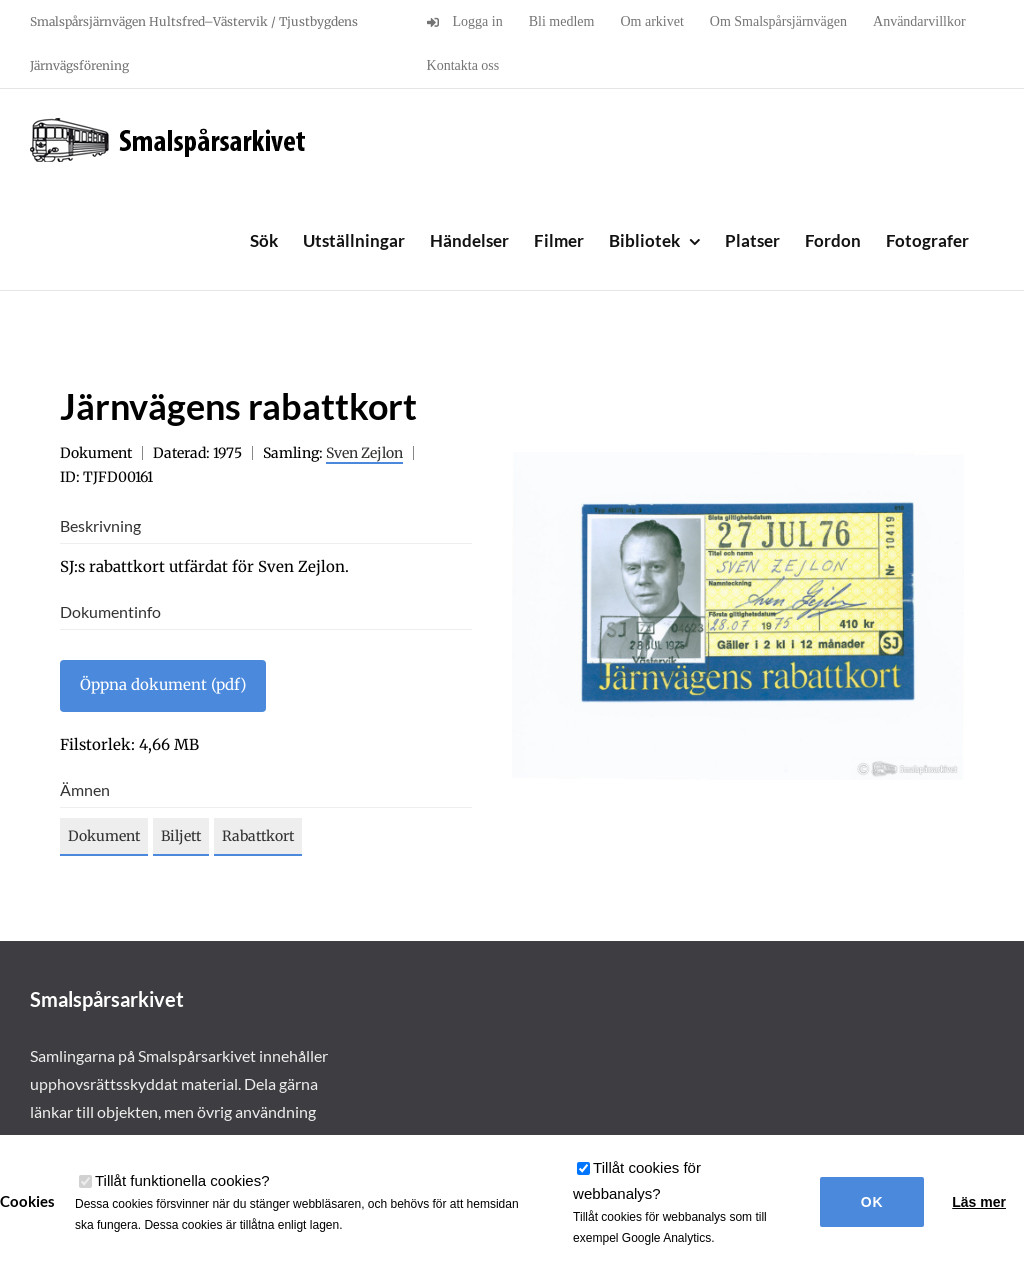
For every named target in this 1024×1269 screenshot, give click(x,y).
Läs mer (979, 1202)
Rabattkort (258, 836)
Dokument (104, 836)
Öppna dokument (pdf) (163, 684)
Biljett (181, 836)
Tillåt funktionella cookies (182, 1180)
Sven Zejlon (364, 453)
